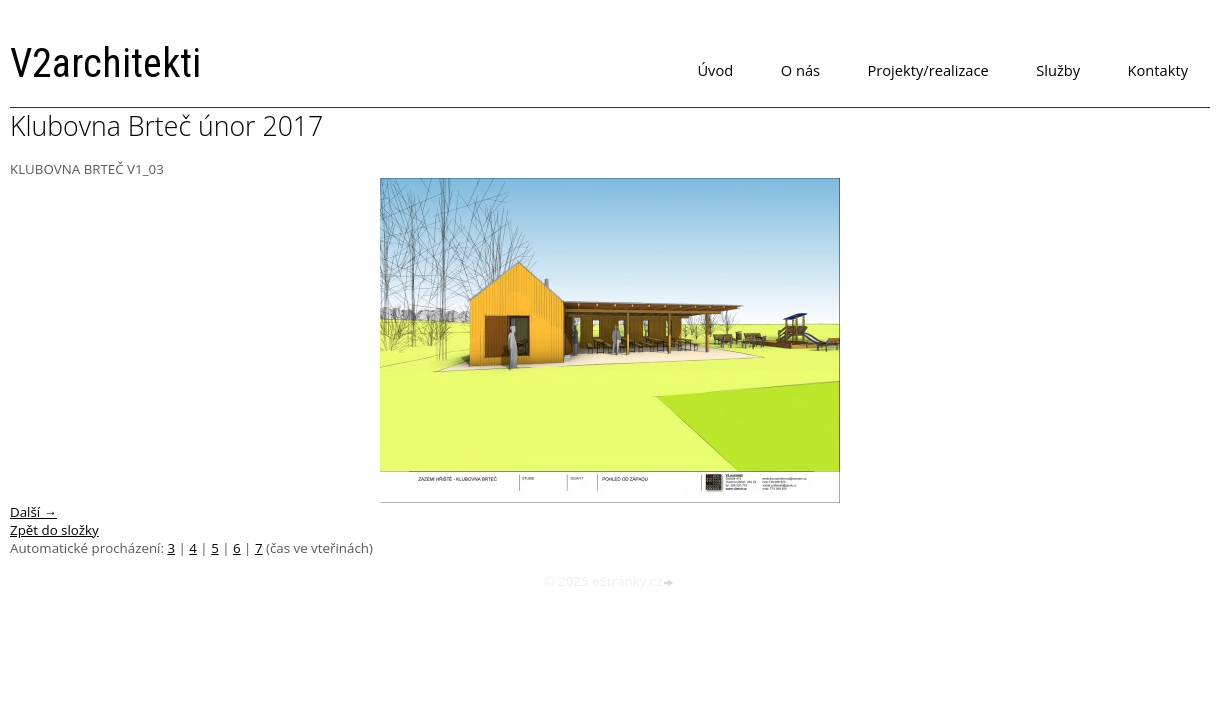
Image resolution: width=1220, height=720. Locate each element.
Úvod (715, 70)
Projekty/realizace (928, 70)
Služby (1058, 70)
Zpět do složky (54, 530)
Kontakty (1158, 70)
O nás (800, 70)
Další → (33, 512)
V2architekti (105, 63)
